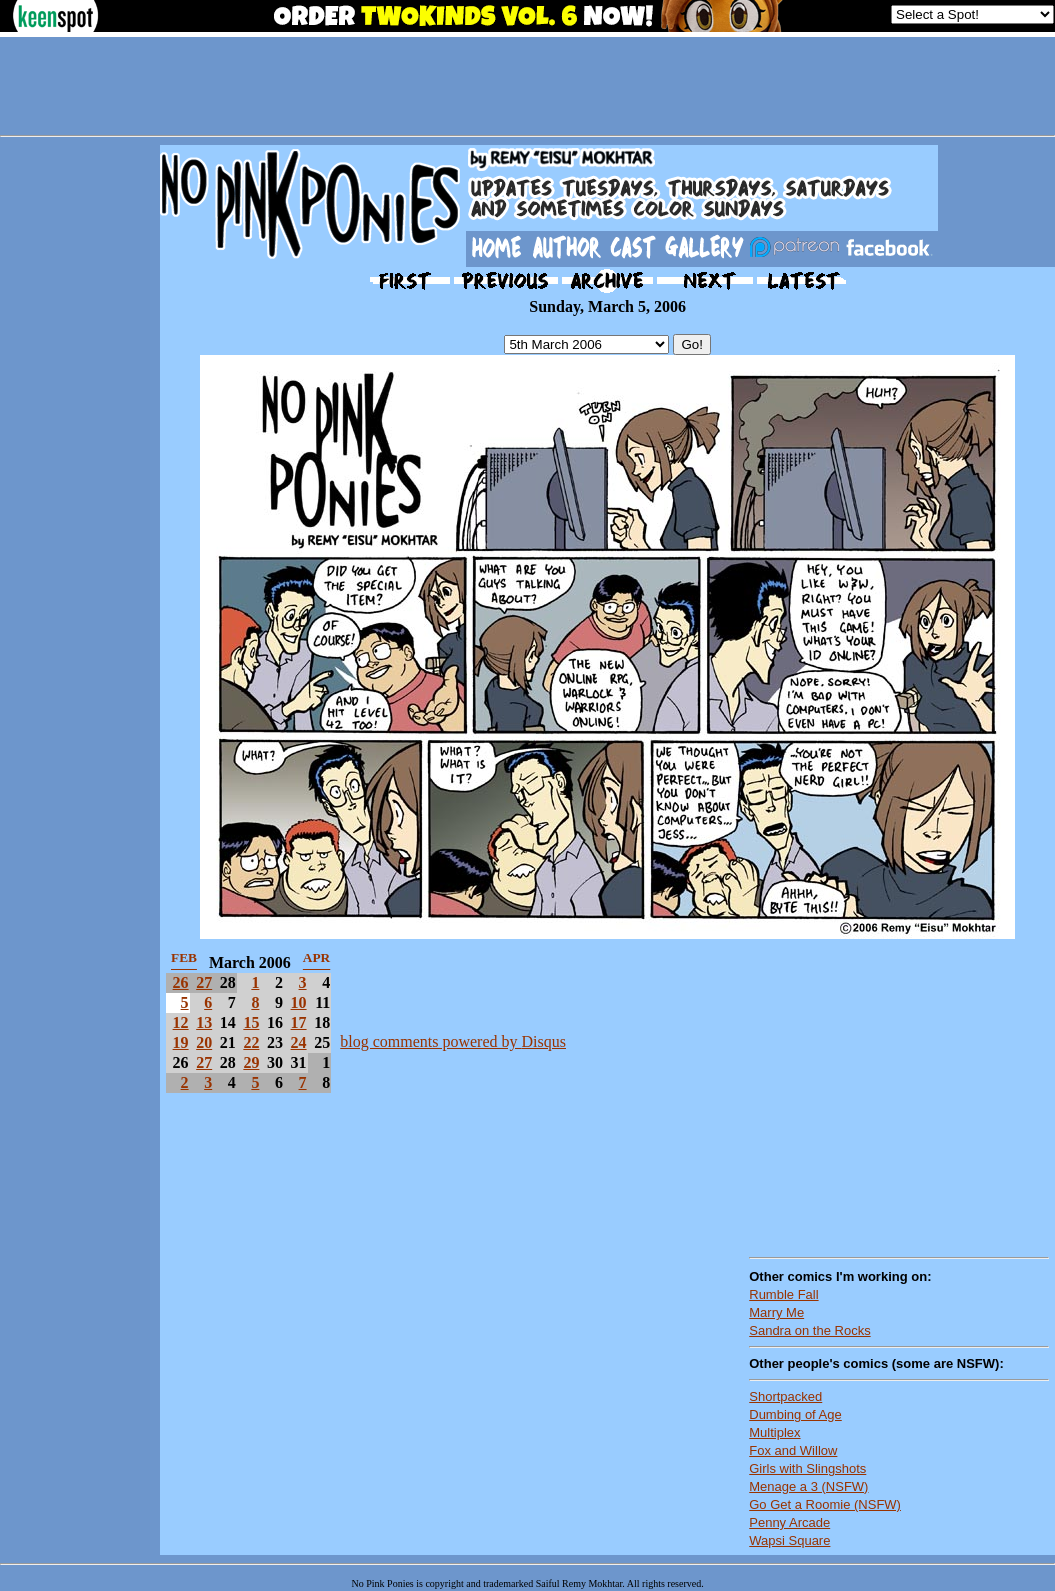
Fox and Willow (793, 1450)
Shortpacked (785, 1396)
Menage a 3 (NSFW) (808, 1486)
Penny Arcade (789, 1522)
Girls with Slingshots (807, 1468)
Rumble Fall (783, 1294)
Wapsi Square (789, 1540)
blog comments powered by (453, 1041)
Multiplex (774, 1432)
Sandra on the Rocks (809, 1330)
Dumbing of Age (795, 1414)
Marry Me (776, 1312)
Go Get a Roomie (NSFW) (825, 1504)
